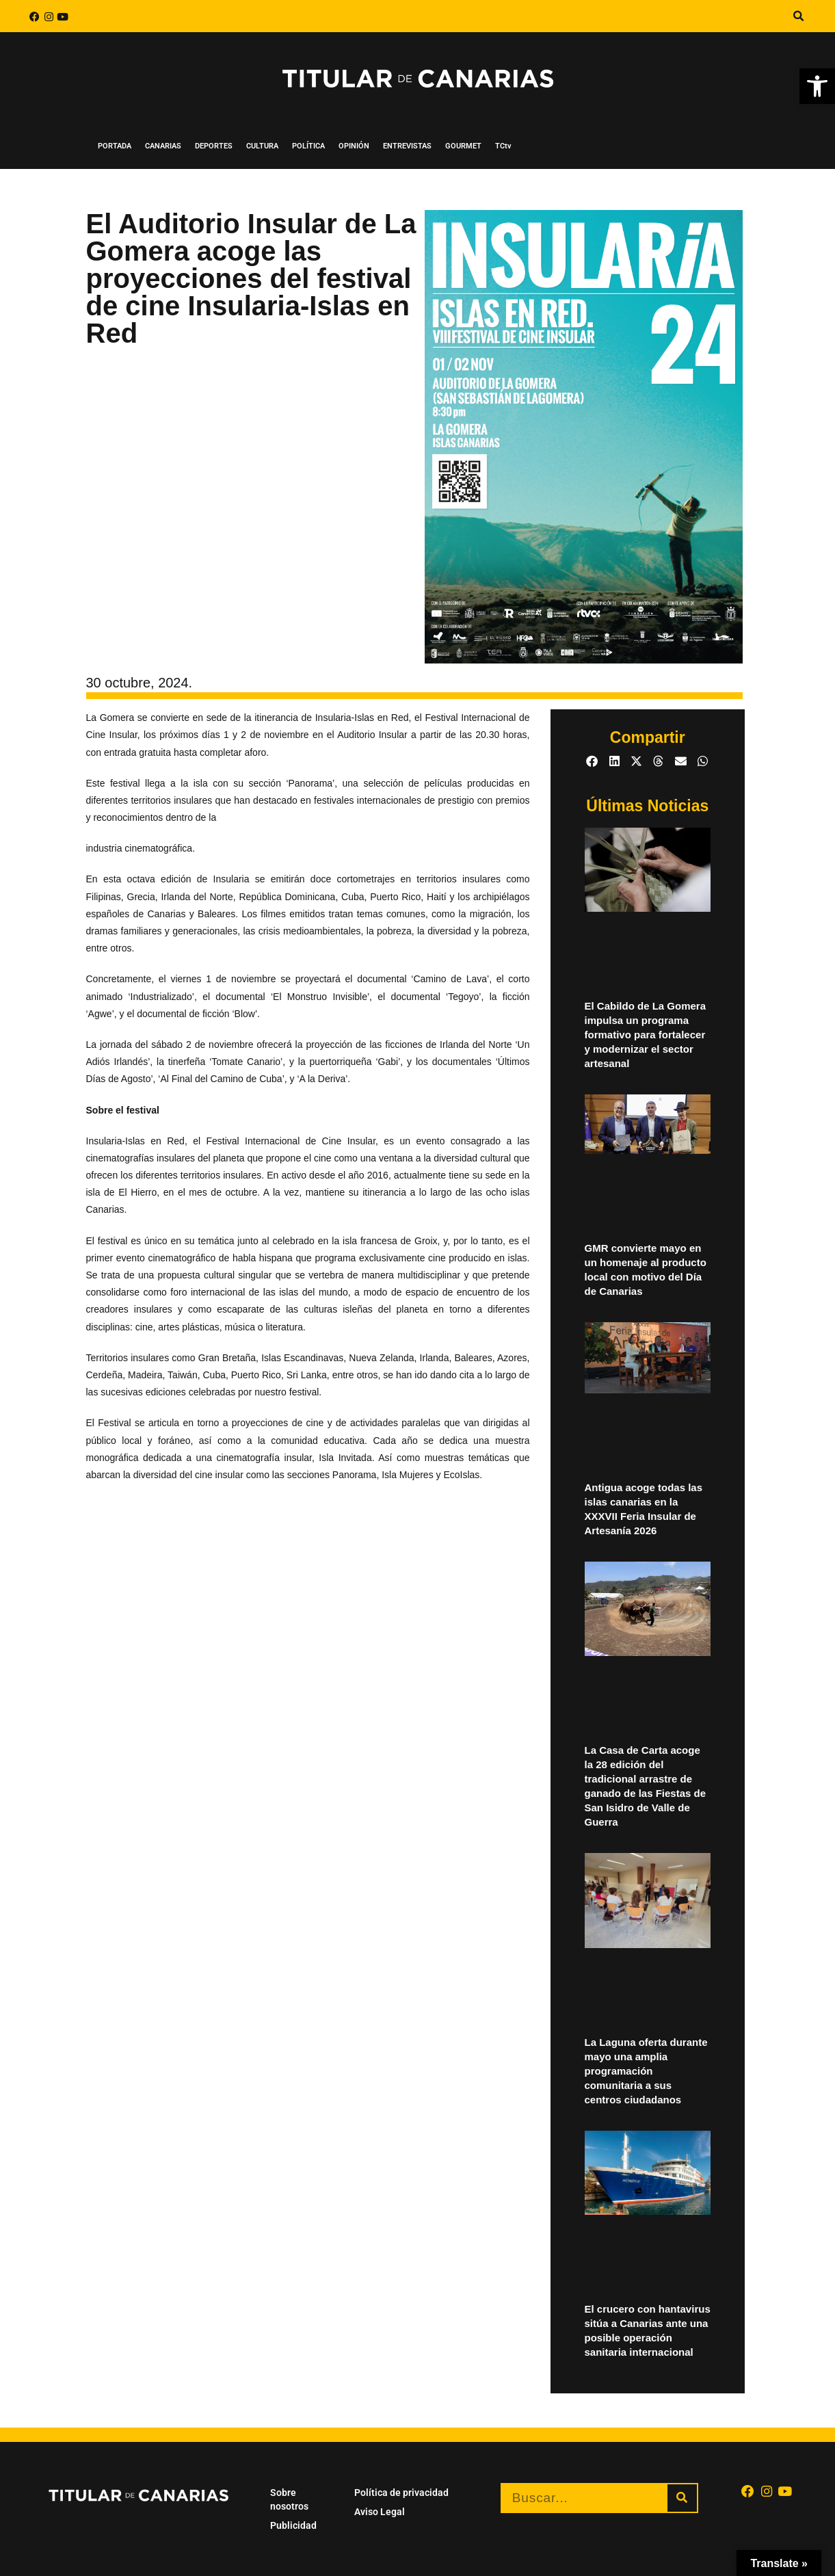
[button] (798, 16)
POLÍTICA (308, 146)
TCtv (503, 146)
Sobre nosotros (289, 2499)
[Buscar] (682, 2498)
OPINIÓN (354, 146)
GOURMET (463, 146)
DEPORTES (214, 146)
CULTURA (262, 146)
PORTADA (114, 146)
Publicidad (293, 2525)
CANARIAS (163, 146)
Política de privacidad (401, 2492)
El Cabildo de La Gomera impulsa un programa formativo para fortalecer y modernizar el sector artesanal (645, 1034)
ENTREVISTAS (407, 146)
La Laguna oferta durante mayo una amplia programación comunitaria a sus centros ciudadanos (646, 2070)
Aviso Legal (379, 2511)
